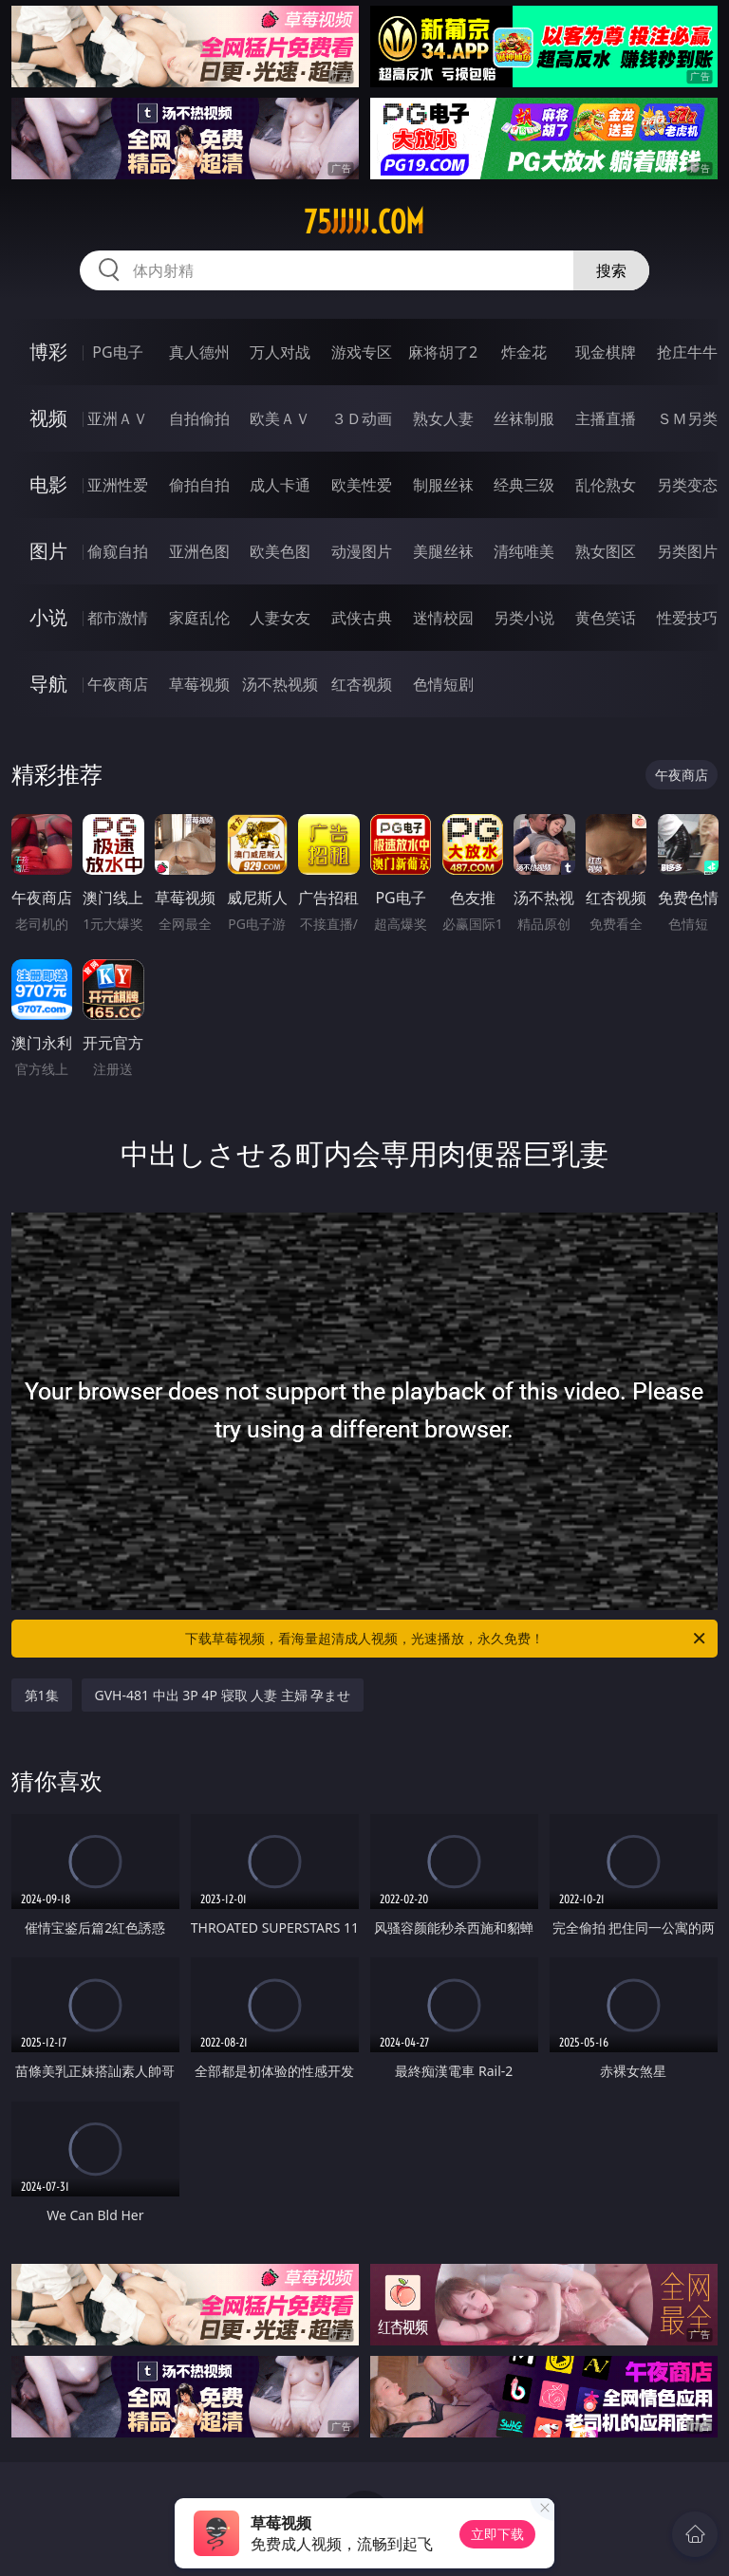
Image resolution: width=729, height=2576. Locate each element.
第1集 (42, 1695)
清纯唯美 (524, 551)
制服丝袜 (443, 484)
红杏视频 (361, 684)
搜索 (611, 270)
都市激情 (117, 617)
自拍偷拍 (199, 418)
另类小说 (524, 617)
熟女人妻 (443, 418)
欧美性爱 (361, 484)
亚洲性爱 (117, 484)
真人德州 (199, 352)
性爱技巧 (687, 617)
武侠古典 (361, 617)
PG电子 (117, 352)
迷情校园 (443, 617)
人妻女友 (280, 617)
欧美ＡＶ (280, 418)
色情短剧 (443, 684)
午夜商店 (117, 684)
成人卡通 (280, 484)
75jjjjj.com (364, 222)
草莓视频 (199, 684)
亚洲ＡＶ (117, 418)
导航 (48, 683)
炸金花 (524, 352)
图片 (48, 551)
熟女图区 (605, 551)
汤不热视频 (280, 684)
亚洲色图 (199, 551)
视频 (48, 418)
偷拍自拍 (199, 484)
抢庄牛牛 (687, 352)
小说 (48, 617)
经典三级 (524, 484)
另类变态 (687, 484)
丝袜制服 (524, 418)
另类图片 (687, 551)
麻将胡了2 (442, 352)
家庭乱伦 (199, 617)
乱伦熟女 (605, 484)
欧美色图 (280, 551)
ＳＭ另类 (687, 418)
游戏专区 (361, 352)
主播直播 (605, 418)
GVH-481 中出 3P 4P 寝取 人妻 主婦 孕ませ (223, 1695)
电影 (48, 484)
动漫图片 (361, 551)
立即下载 (497, 2534)
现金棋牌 (605, 352)
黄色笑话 (605, 617)
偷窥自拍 (117, 551)
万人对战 (280, 352)
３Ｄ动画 (361, 418)
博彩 (48, 351)
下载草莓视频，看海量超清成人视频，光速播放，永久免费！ (446, 1638)
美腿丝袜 (443, 551)
